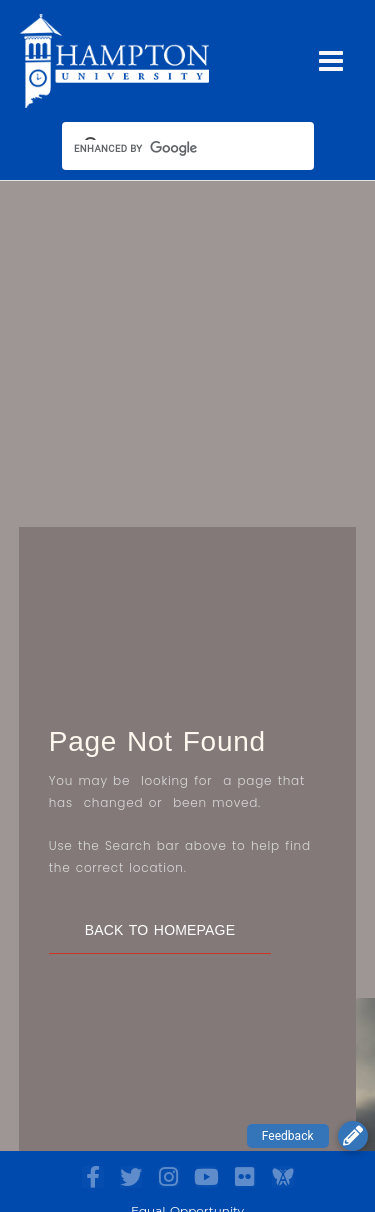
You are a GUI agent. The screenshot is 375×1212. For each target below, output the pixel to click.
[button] (353, 1136)
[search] (170, 148)
